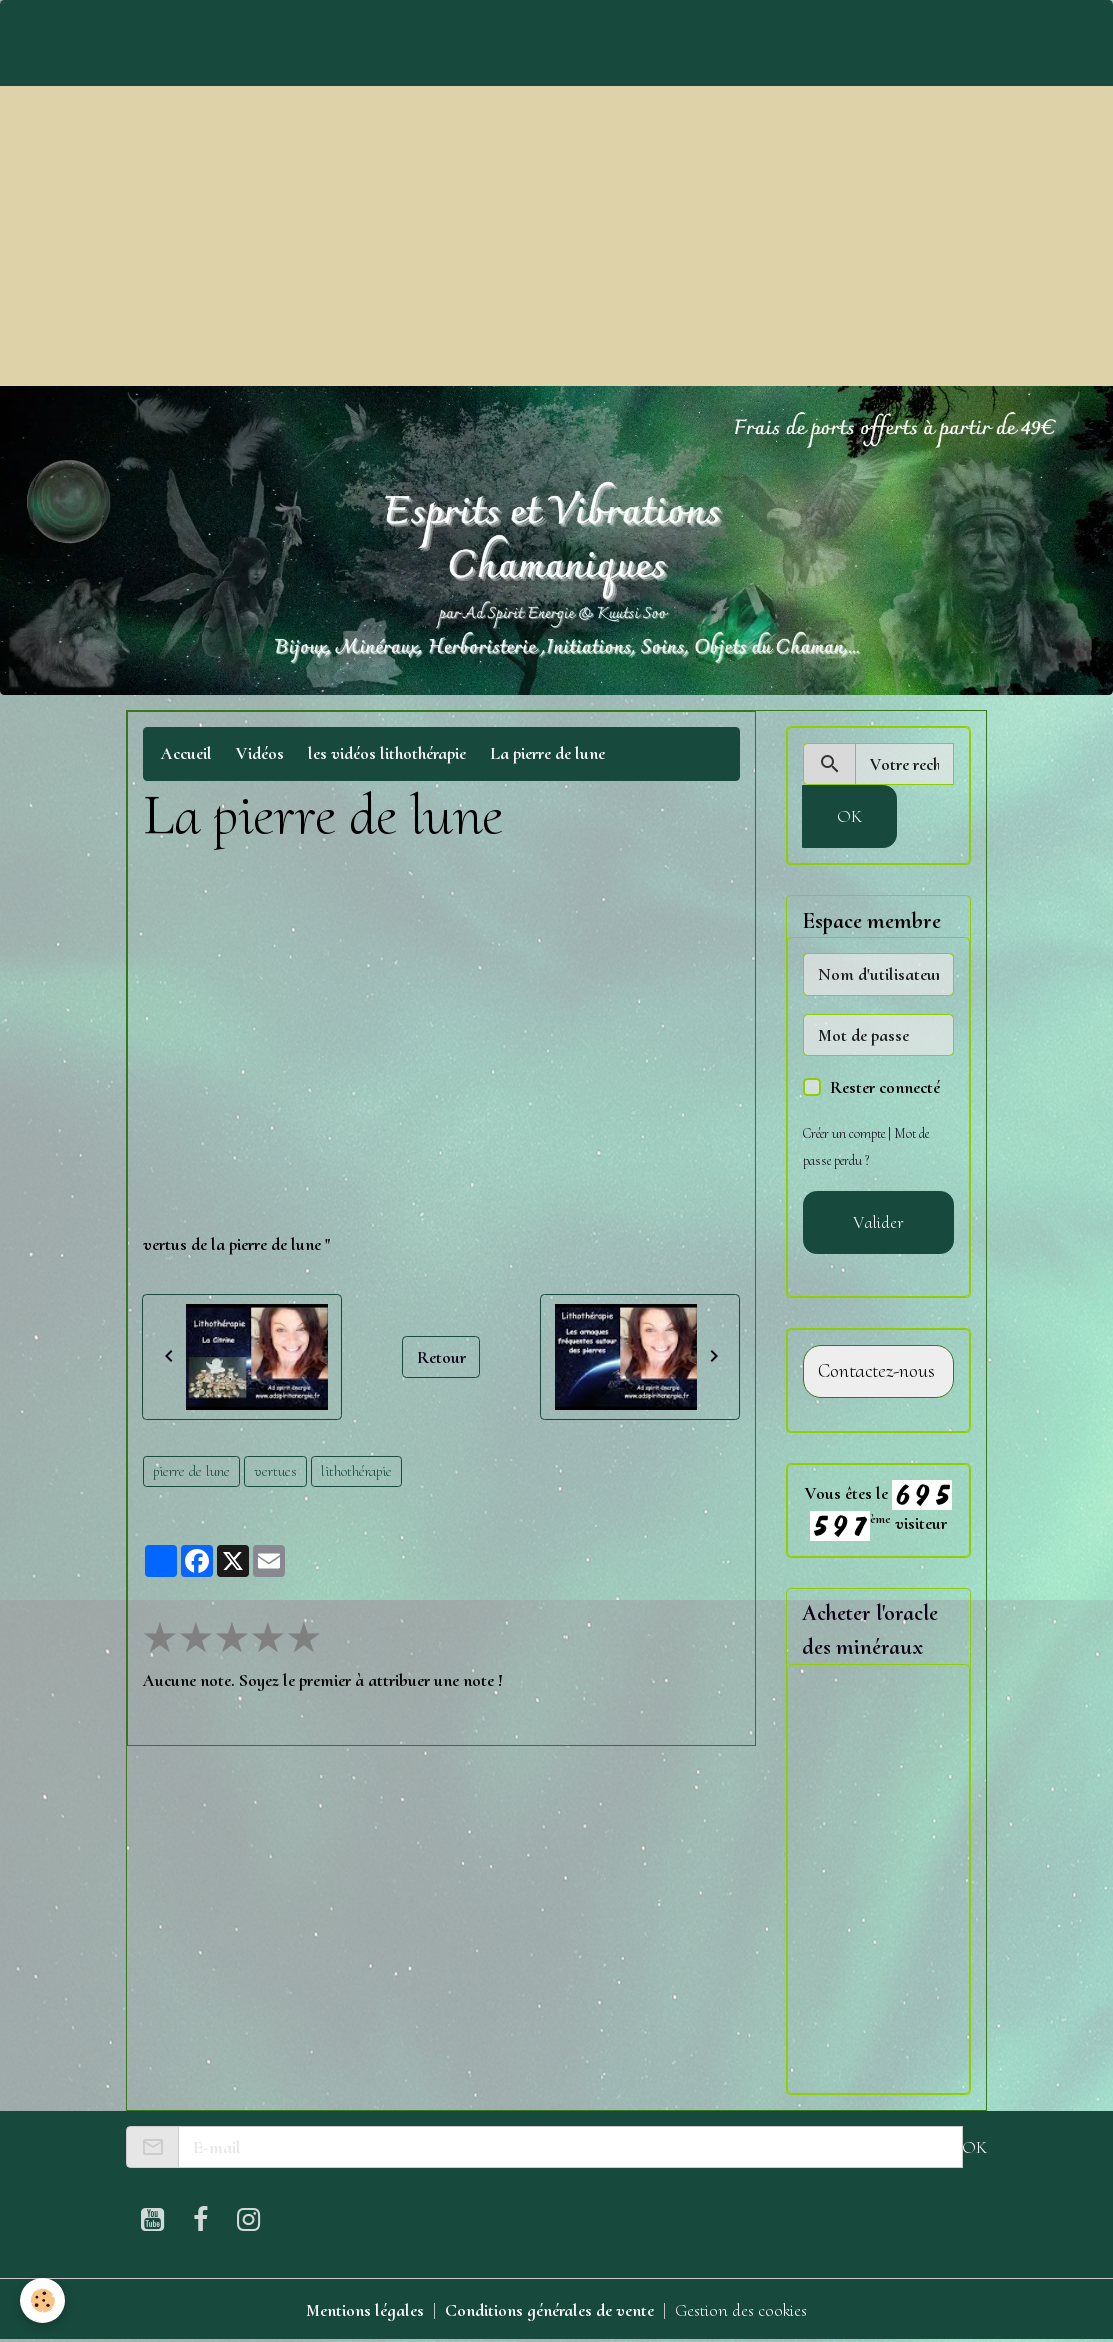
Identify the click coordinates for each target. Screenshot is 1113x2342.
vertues (275, 1471)
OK (849, 816)
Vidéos (260, 753)
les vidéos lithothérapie (387, 753)
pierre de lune (191, 1471)
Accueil (186, 753)
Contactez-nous (876, 1371)
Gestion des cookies (741, 2310)
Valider (878, 1222)
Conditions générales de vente (549, 2310)
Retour (441, 1357)
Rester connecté (885, 1087)
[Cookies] (42, 2300)
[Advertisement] (556, 236)
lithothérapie (356, 1471)
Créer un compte (844, 1133)
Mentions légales (365, 2310)
